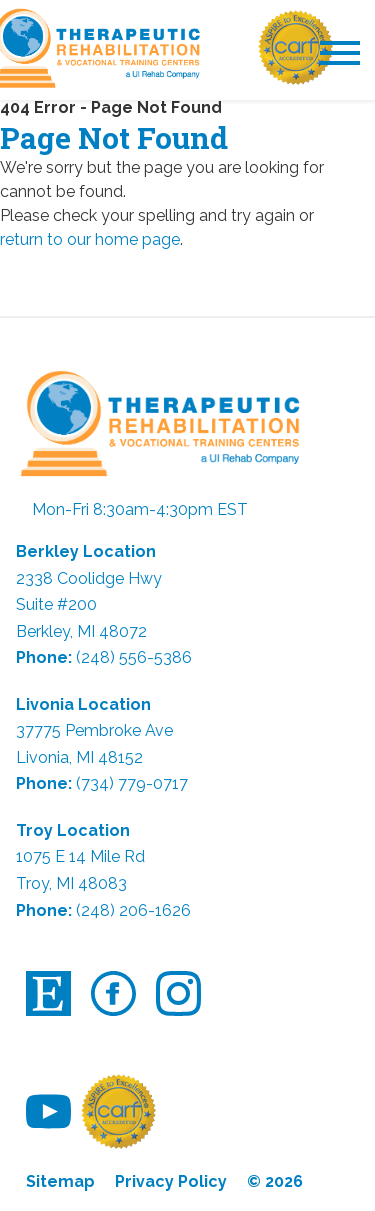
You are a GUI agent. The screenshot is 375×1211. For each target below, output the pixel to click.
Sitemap (60, 1181)
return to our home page (90, 239)
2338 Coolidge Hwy (89, 578)
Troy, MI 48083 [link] (71, 883)
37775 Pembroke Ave (94, 730)
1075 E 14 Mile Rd (80, 856)
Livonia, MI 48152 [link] (79, 757)
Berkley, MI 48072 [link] (81, 631)
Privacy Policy (171, 1181)
